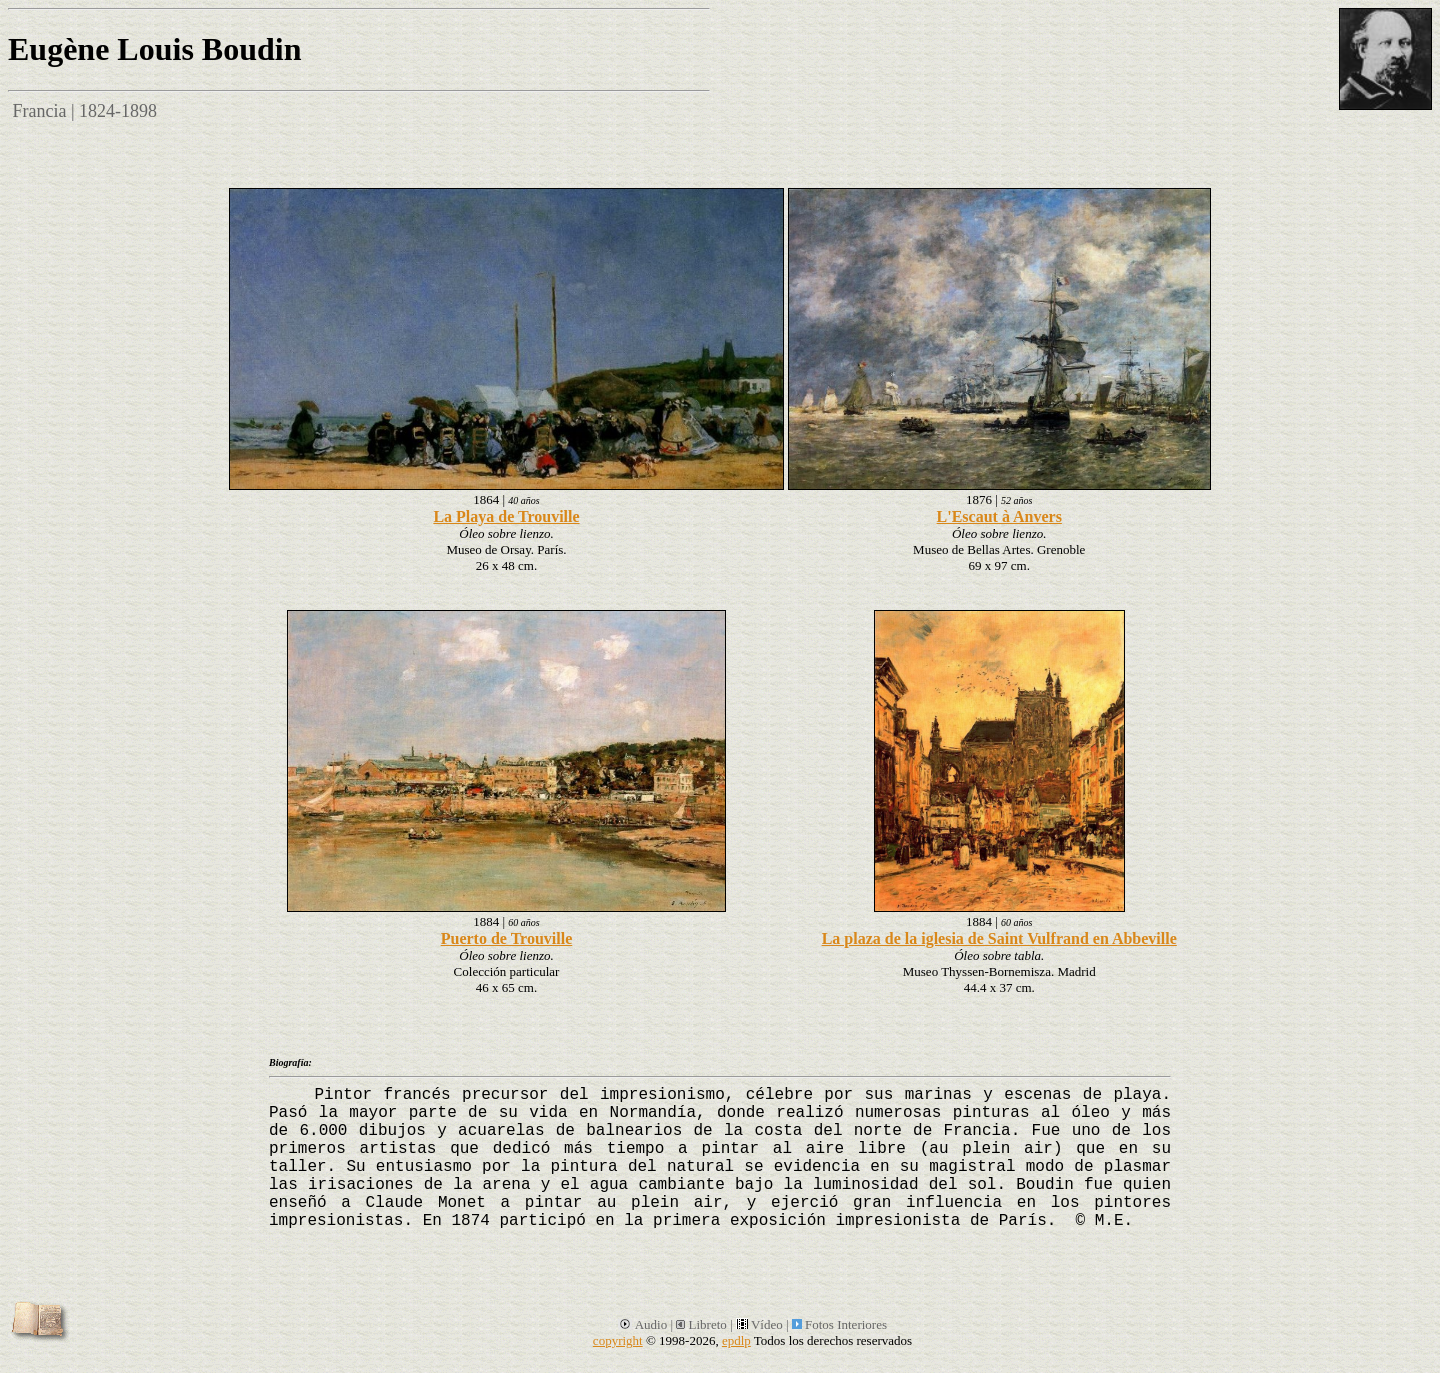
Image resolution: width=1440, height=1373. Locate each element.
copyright (618, 1340)
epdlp (736, 1340)
